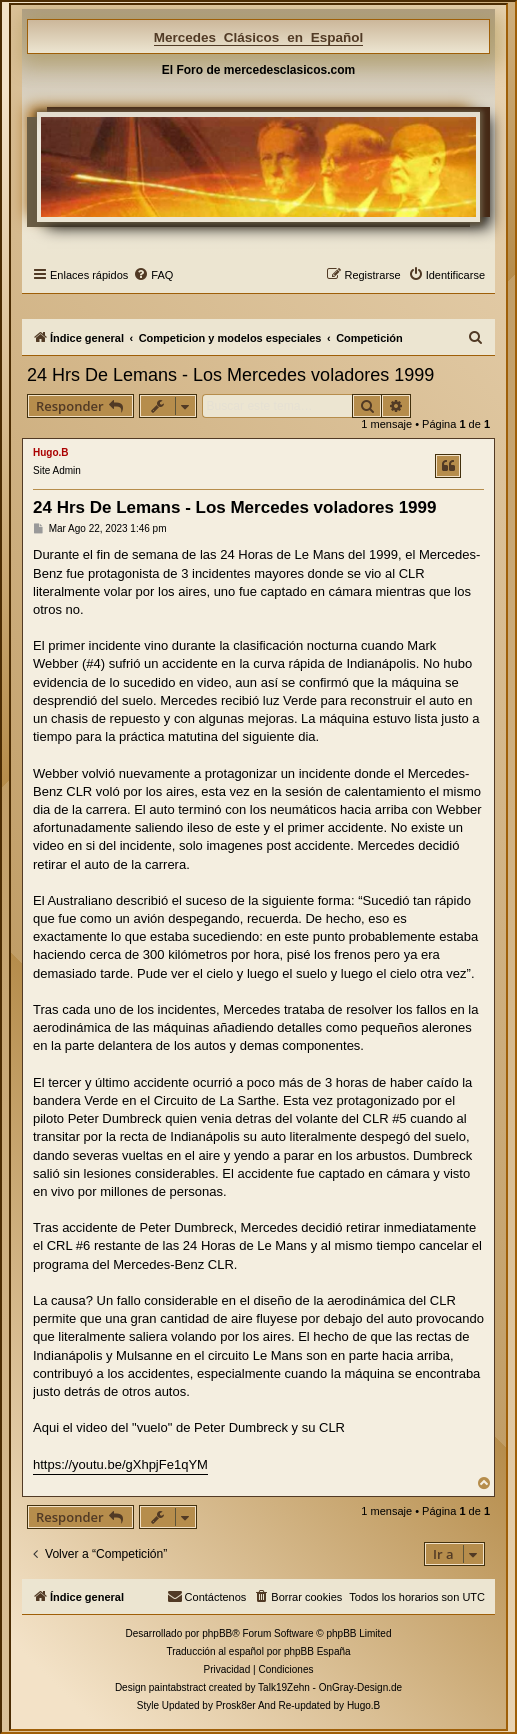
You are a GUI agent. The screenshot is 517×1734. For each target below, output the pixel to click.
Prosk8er (236, 1705)
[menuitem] (153, 275)
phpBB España (317, 1651)
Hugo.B (51, 452)
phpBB (217, 1633)
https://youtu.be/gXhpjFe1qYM (120, 1464)
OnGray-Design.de (360, 1687)
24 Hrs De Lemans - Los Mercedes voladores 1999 (230, 375)
